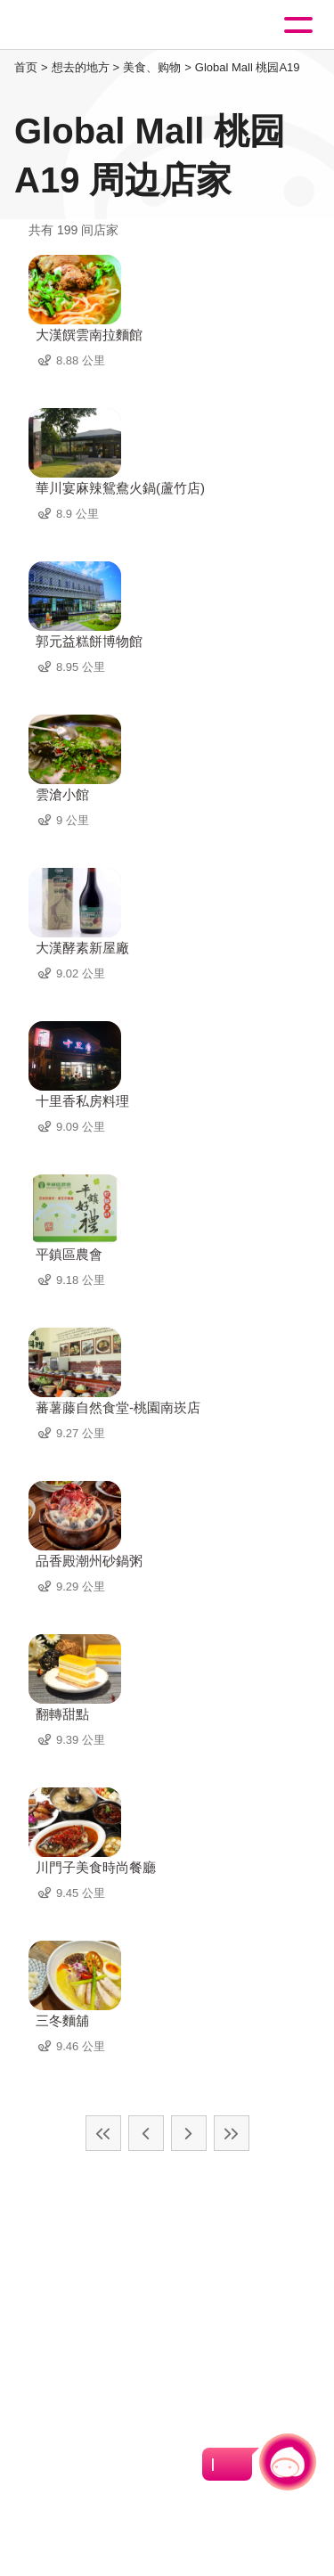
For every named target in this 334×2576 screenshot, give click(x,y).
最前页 (103, 2133)
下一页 (189, 2133)
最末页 (231, 2133)
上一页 (146, 2133)
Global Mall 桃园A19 (247, 67)
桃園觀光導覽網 (87, 25)
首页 (25, 67)
